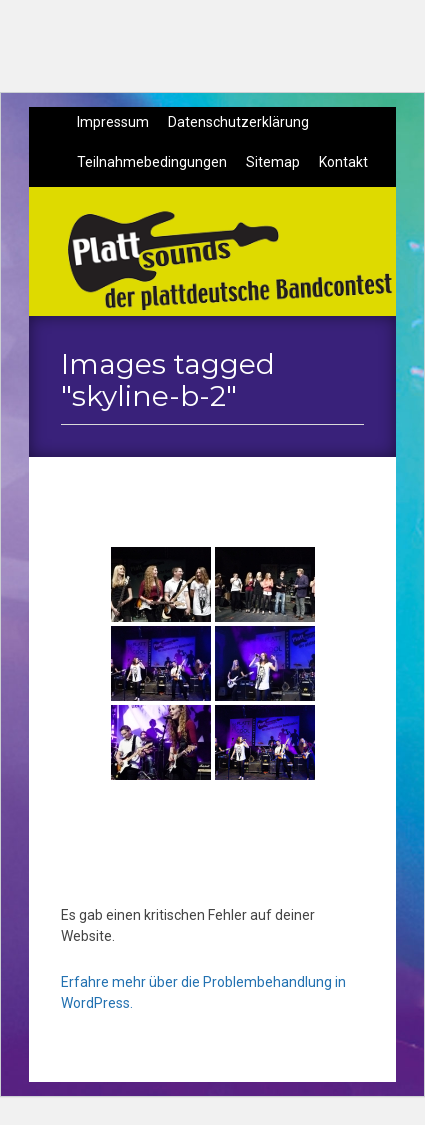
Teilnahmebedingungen (152, 162)
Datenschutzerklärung (238, 122)
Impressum (113, 122)
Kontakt (343, 162)
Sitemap (273, 162)
